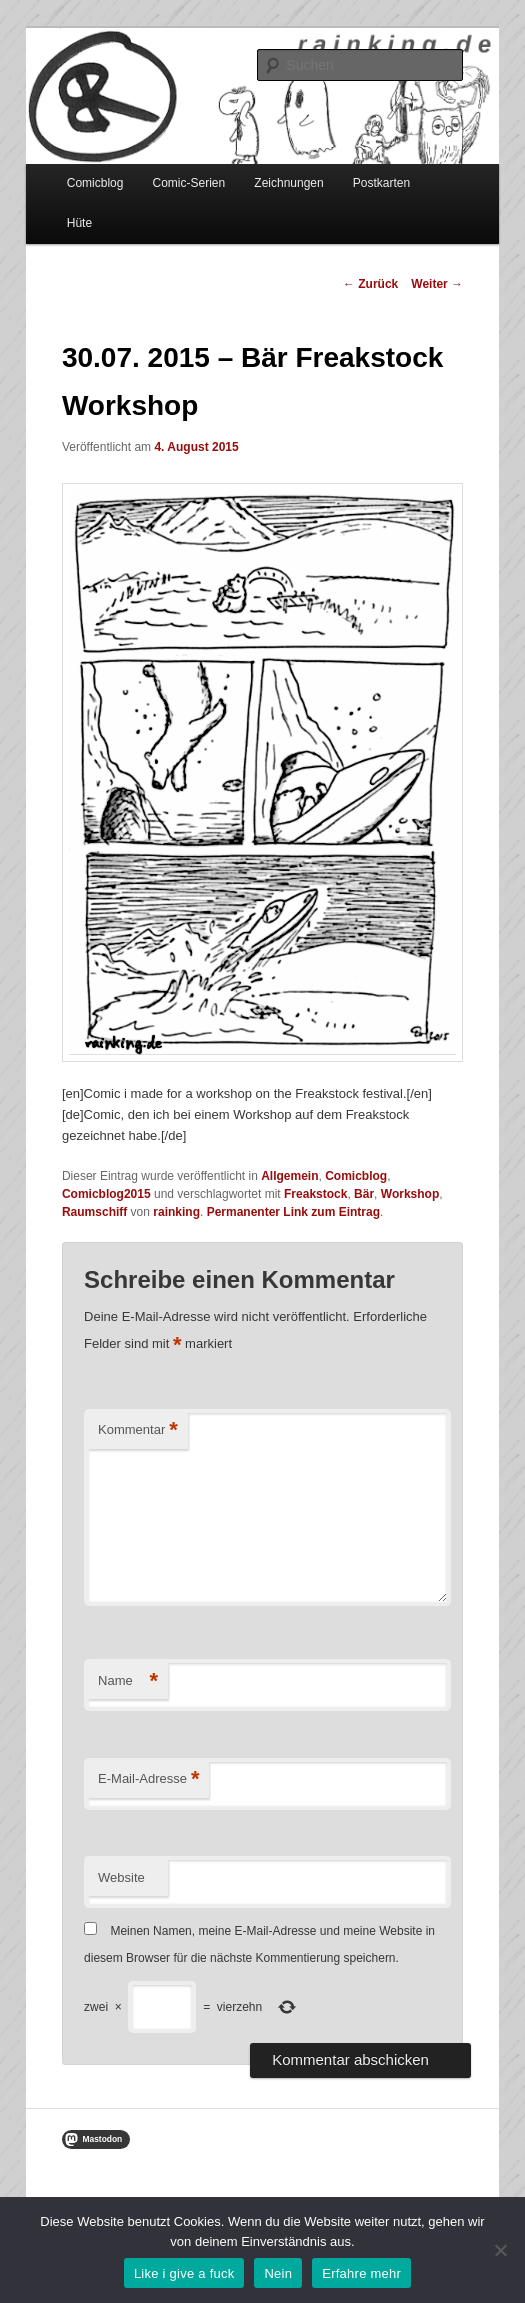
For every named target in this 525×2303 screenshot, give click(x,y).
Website (121, 1877)
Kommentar (138, 1430)
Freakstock (315, 1194)
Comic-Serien (189, 183)
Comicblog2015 (106, 1194)
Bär (364, 1194)
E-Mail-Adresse (148, 1779)
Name (128, 1681)
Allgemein (289, 1176)
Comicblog (95, 183)
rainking (176, 1212)
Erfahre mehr (361, 2273)
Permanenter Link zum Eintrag (293, 1212)
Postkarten (381, 183)
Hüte (79, 223)
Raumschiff (94, 1212)
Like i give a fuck (184, 2273)
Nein (278, 2273)
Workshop (410, 1194)
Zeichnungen (288, 183)
